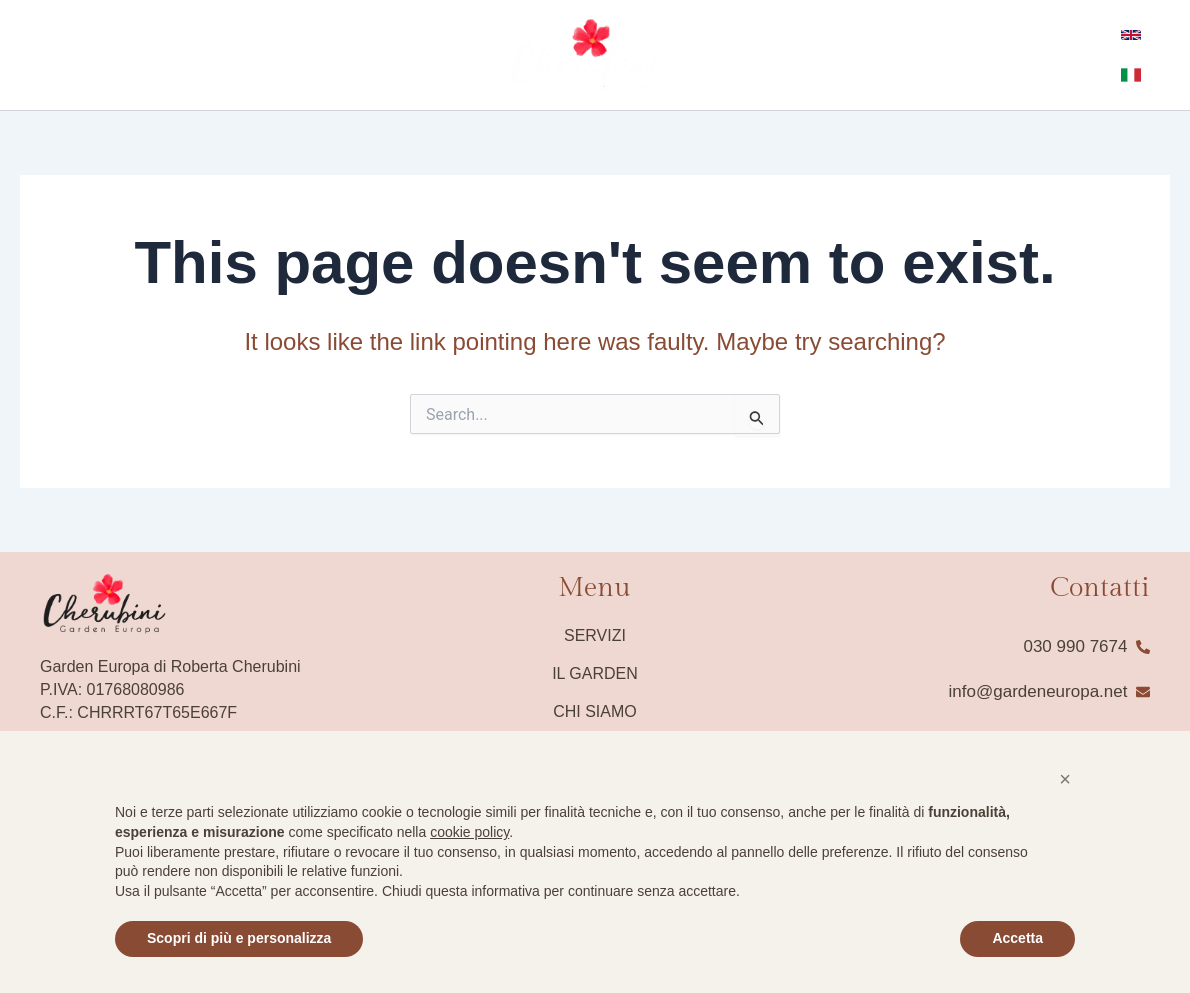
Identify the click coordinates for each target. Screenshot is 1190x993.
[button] (1065, 779)
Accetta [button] (1017, 938)
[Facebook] (29, 56)
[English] (1122, 35)
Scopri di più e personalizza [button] (239, 938)
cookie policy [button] (469, 832)
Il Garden (595, 673)
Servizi (595, 635)
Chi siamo (595, 711)
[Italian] (1122, 75)
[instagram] (59, 56)
